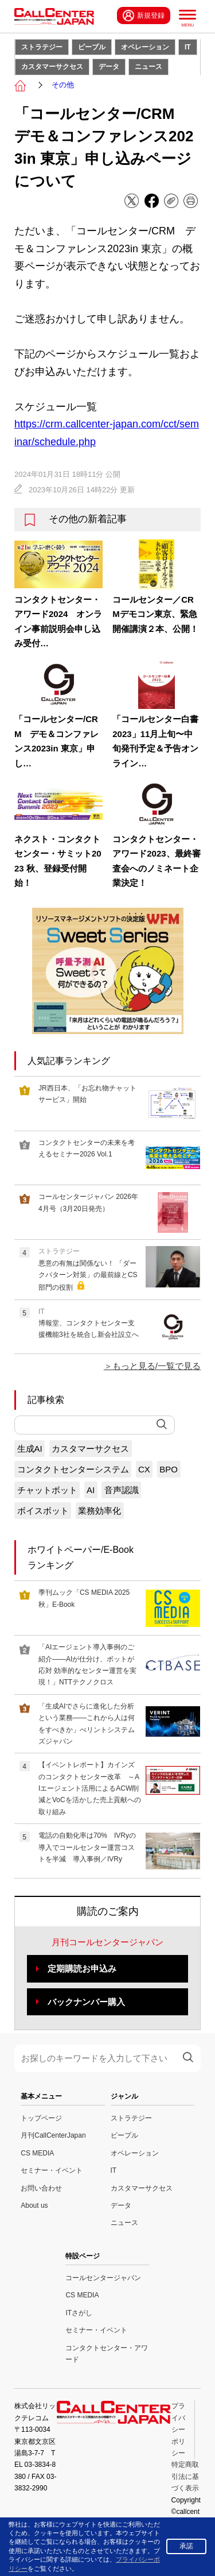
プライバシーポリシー (178, 2429)
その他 (63, 84)
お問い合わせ (41, 2188)
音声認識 (121, 1490)
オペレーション (145, 47)
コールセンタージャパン (103, 2278)
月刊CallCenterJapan (53, 2135)
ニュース (148, 67)
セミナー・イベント (52, 2170)
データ (109, 67)
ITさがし (78, 2313)
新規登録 (144, 15)
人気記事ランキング (69, 1061)
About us (34, 2205)
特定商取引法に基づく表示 (185, 2476)
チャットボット (47, 1490)
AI (91, 1490)
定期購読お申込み (82, 1968)
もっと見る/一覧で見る (156, 1366)
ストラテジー (41, 47)
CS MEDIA (37, 2153)
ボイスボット (43, 1510)
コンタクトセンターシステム (73, 1469)
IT (188, 47)
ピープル (91, 47)
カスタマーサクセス (52, 67)
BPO (168, 1469)
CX (144, 1469)
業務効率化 (99, 1510)
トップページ (41, 2118)
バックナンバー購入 (86, 2002)
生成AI (29, 1448)
